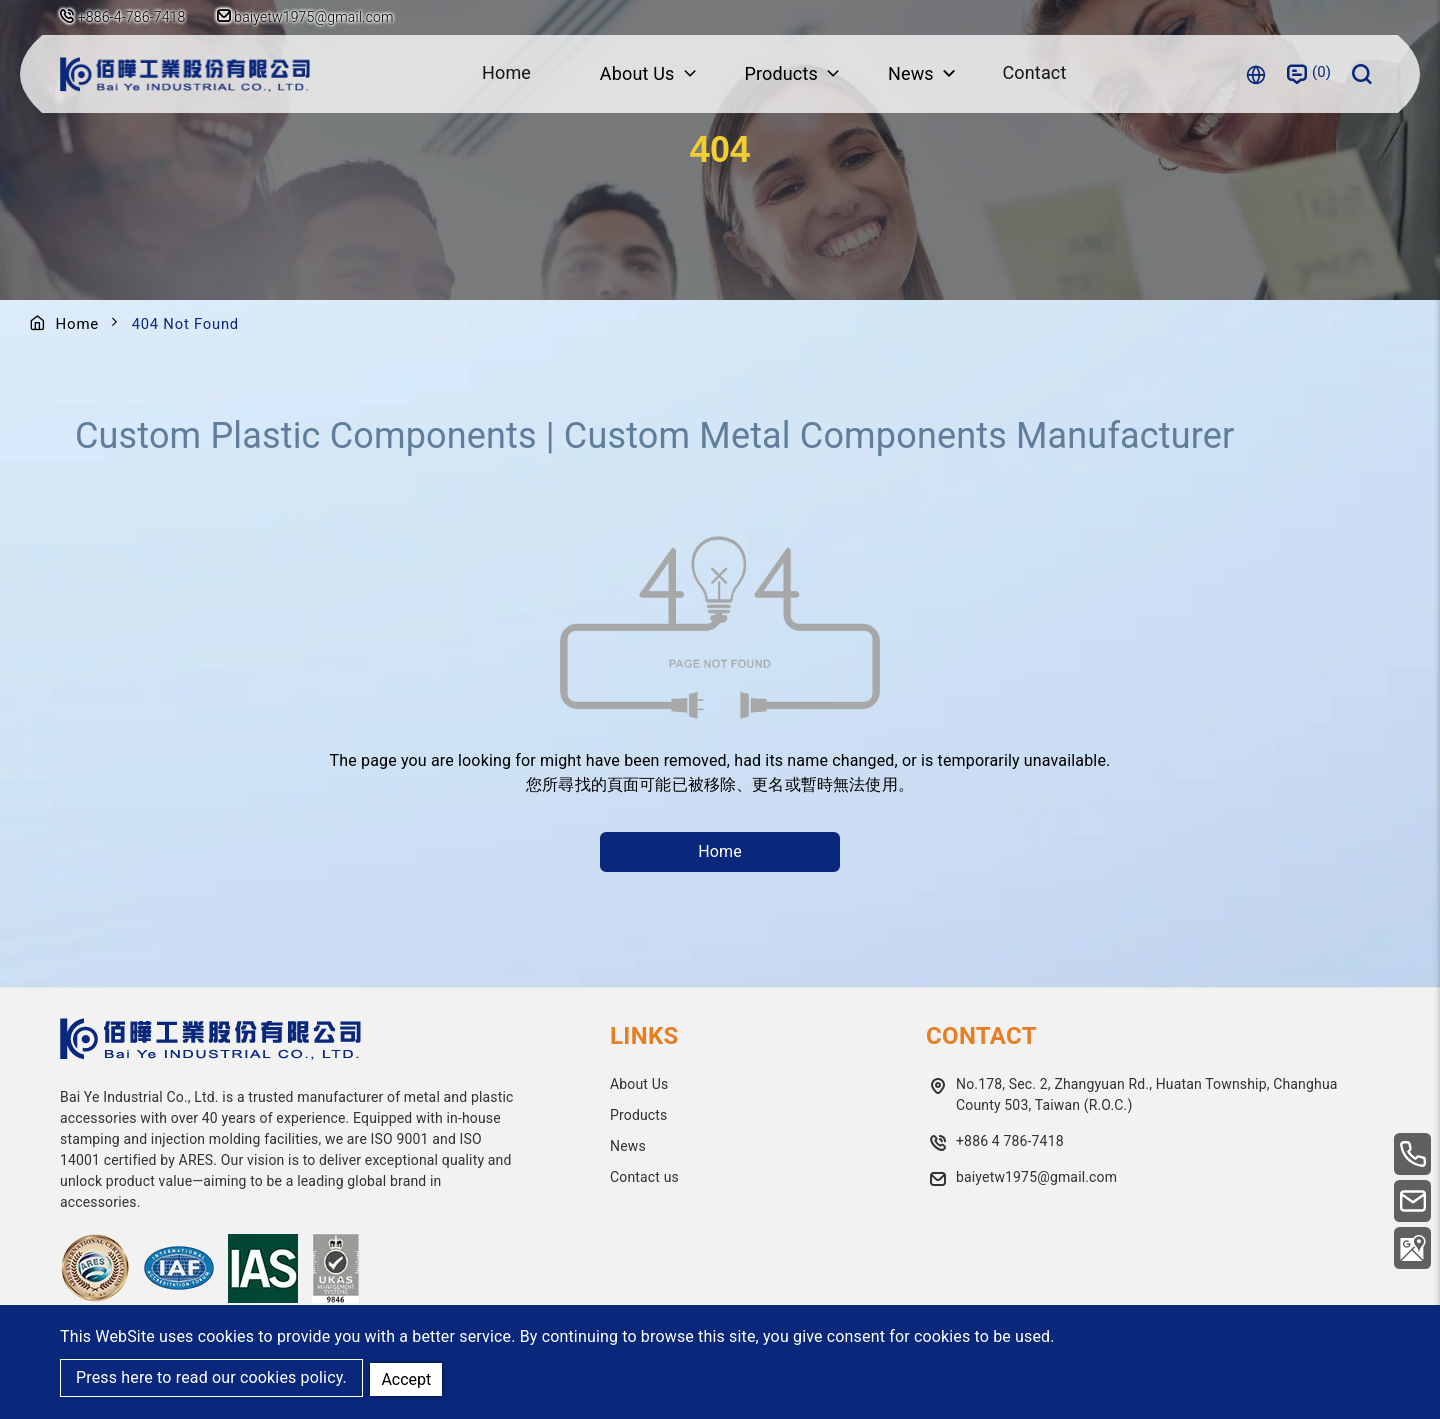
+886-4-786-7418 (132, 17)
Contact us (644, 1177)
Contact (1036, 73)
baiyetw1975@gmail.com (307, 17)
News (628, 1146)
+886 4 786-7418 (1010, 1141)
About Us (639, 1084)
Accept (408, 1377)
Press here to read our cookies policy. (211, 1378)
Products (638, 1115)
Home (504, 73)
